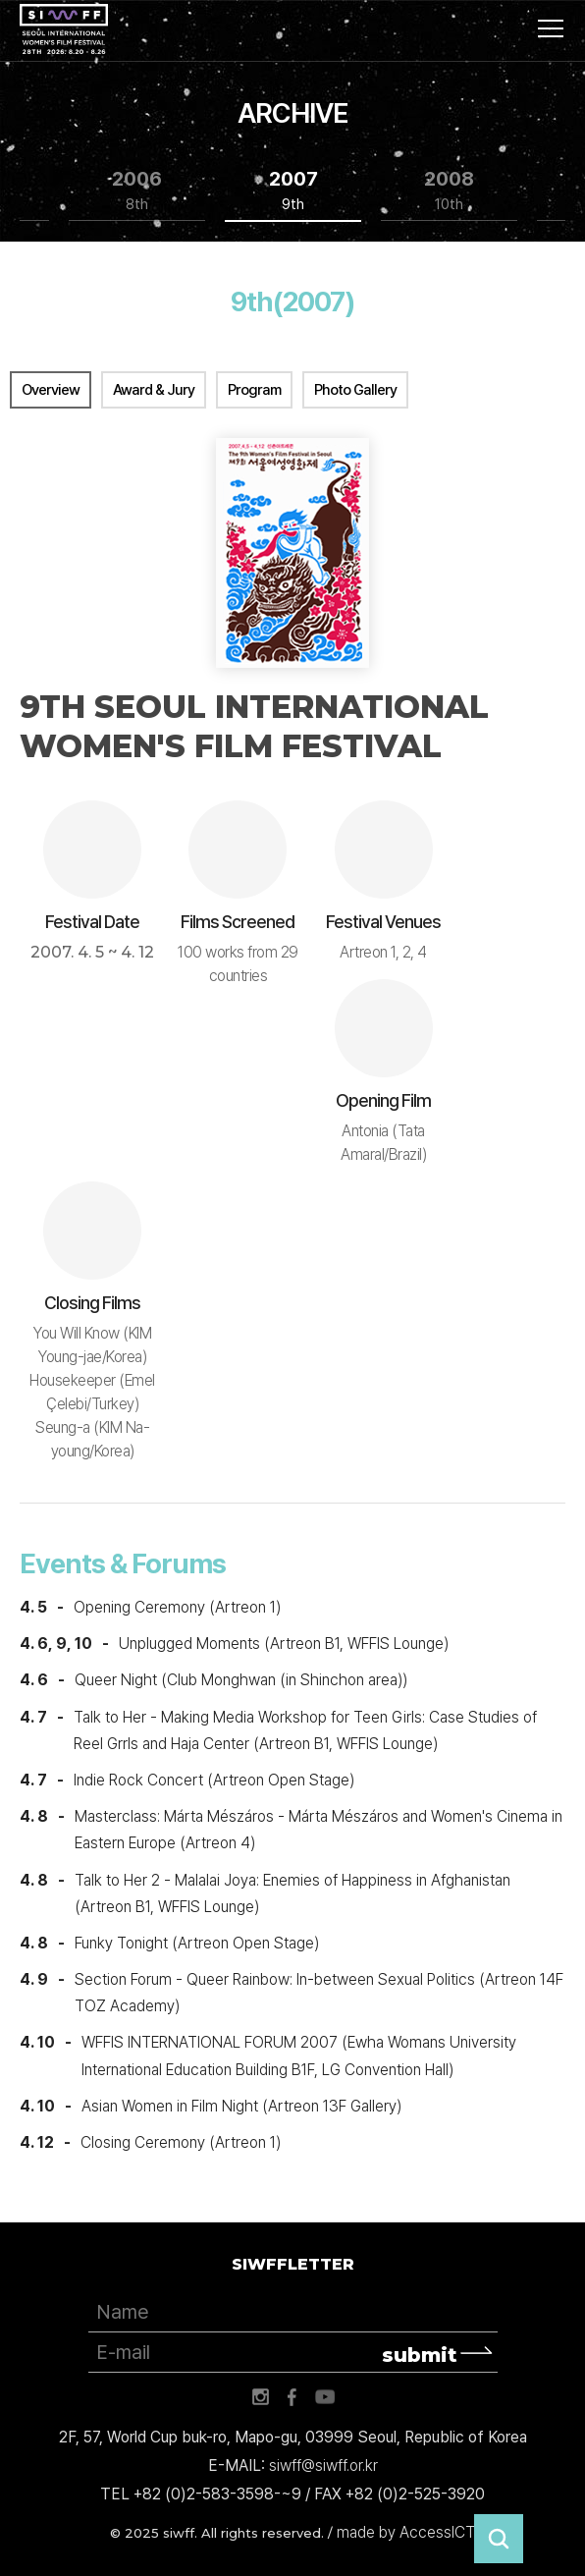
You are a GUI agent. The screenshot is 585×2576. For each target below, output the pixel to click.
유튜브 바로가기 (325, 2397)
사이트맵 (550, 28)
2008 (449, 191)
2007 (293, 191)
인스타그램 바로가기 (260, 2397)
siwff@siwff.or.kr (323, 2465)
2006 (137, 191)
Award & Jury (153, 390)
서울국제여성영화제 (64, 29)
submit (419, 2355)
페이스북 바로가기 (292, 2397)
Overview (51, 390)
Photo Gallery (355, 390)
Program (254, 390)
